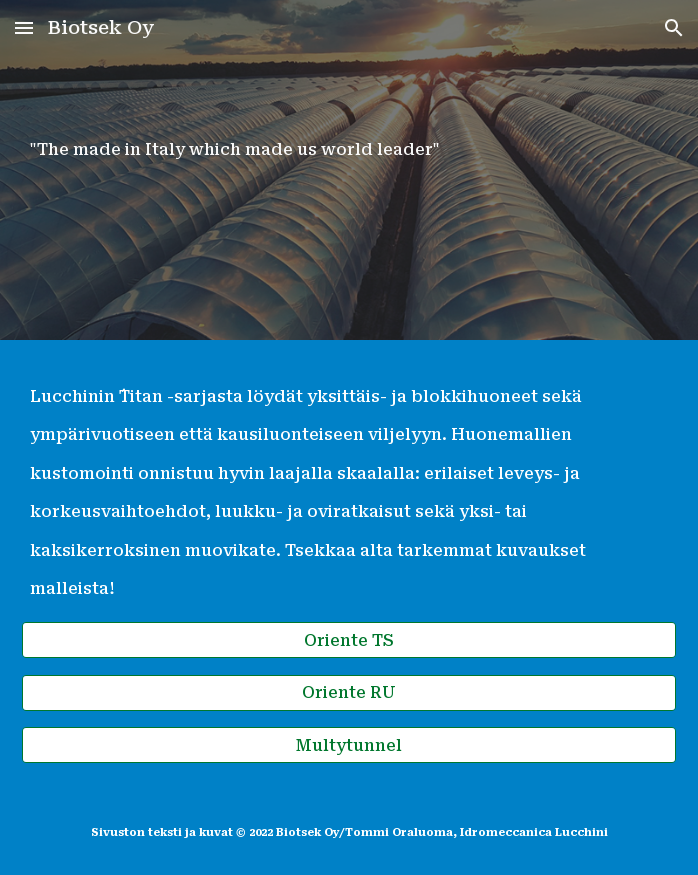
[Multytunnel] (349, 745)
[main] (349, 170)
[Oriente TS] (349, 640)
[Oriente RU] (349, 692)
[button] (24, 27)
